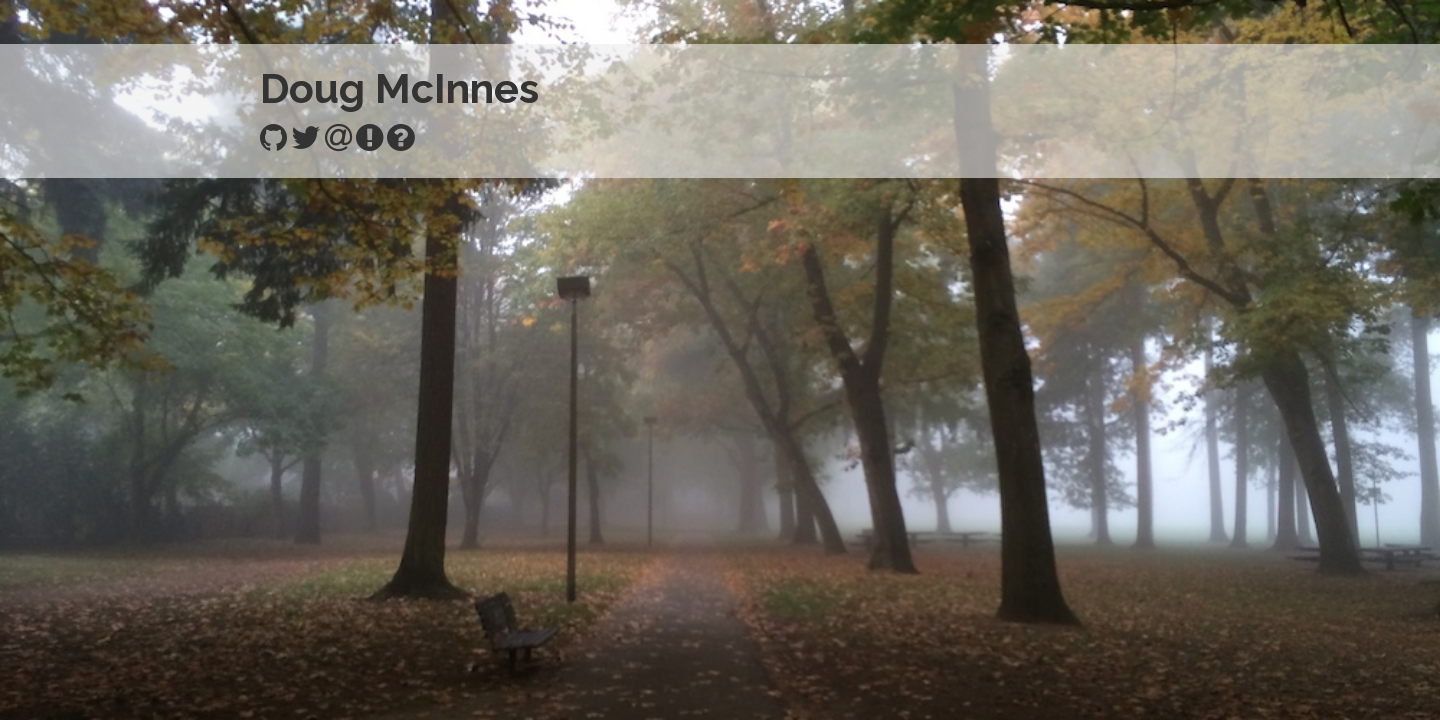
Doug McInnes (399, 88)
